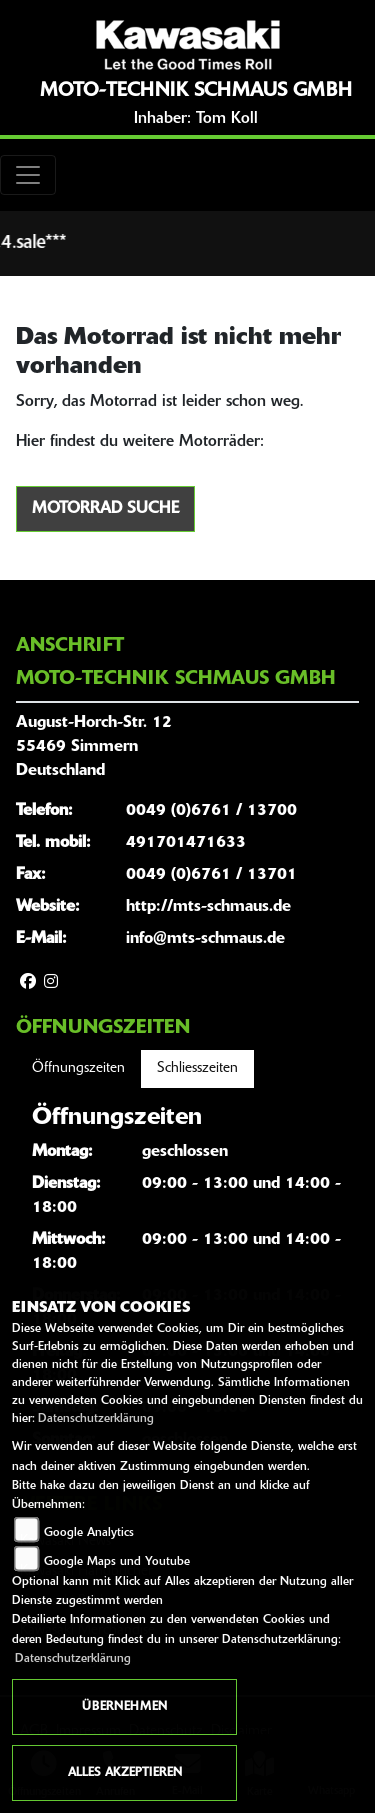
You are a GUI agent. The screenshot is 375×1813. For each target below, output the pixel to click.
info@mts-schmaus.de (205, 939)
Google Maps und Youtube (117, 1562)
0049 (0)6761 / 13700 (211, 811)
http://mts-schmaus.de (208, 907)
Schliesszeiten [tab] (197, 1068)
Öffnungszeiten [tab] (78, 1068)
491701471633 (186, 843)
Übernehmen (124, 1707)
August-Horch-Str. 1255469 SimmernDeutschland (94, 747)
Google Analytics (89, 1533)
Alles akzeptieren (125, 1773)
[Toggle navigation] (28, 175)
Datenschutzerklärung (96, 1419)
